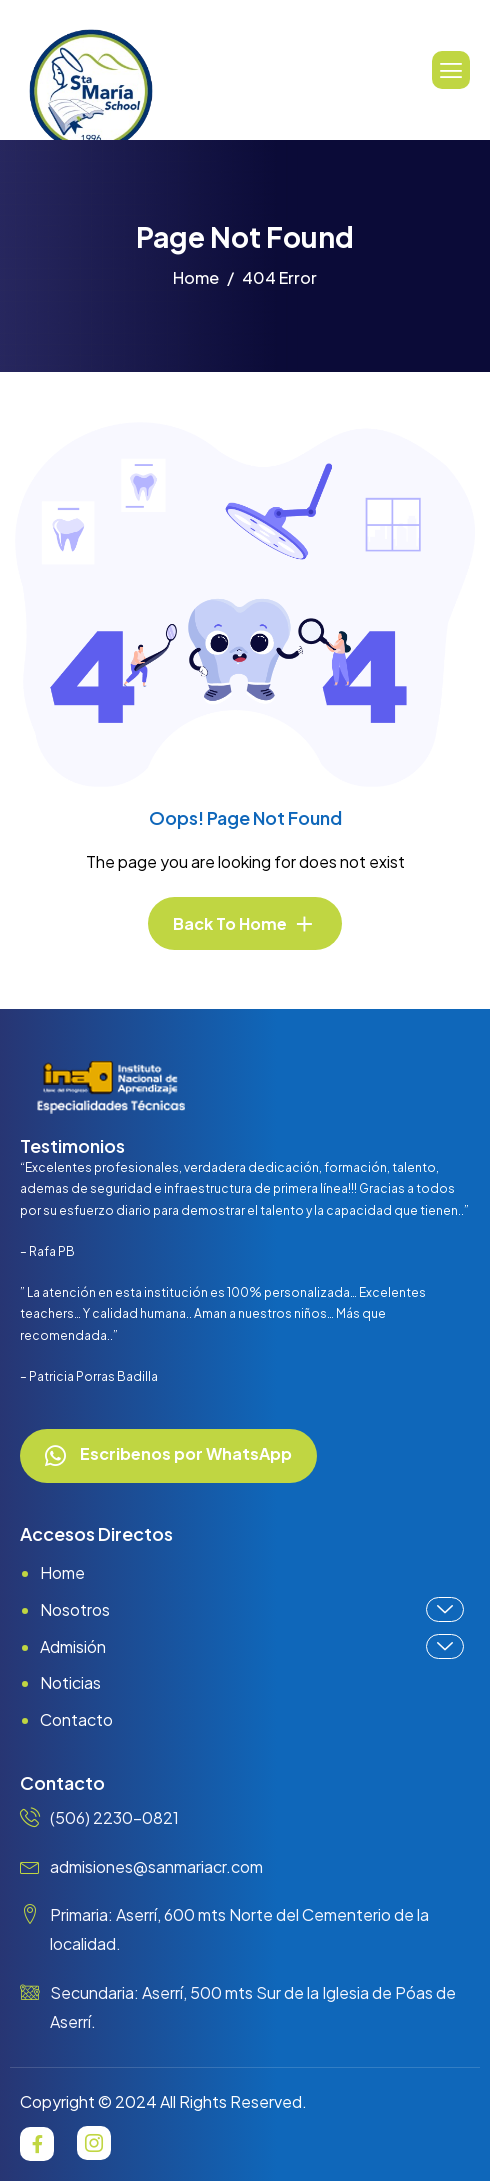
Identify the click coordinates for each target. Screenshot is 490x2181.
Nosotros (252, 1609)
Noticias (70, 1682)
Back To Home (230, 923)
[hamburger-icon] (451, 70)
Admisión (252, 1646)
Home (62, 1572)
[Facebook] (37, 2144)
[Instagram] (94, 2143)
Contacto (76, 1719)
